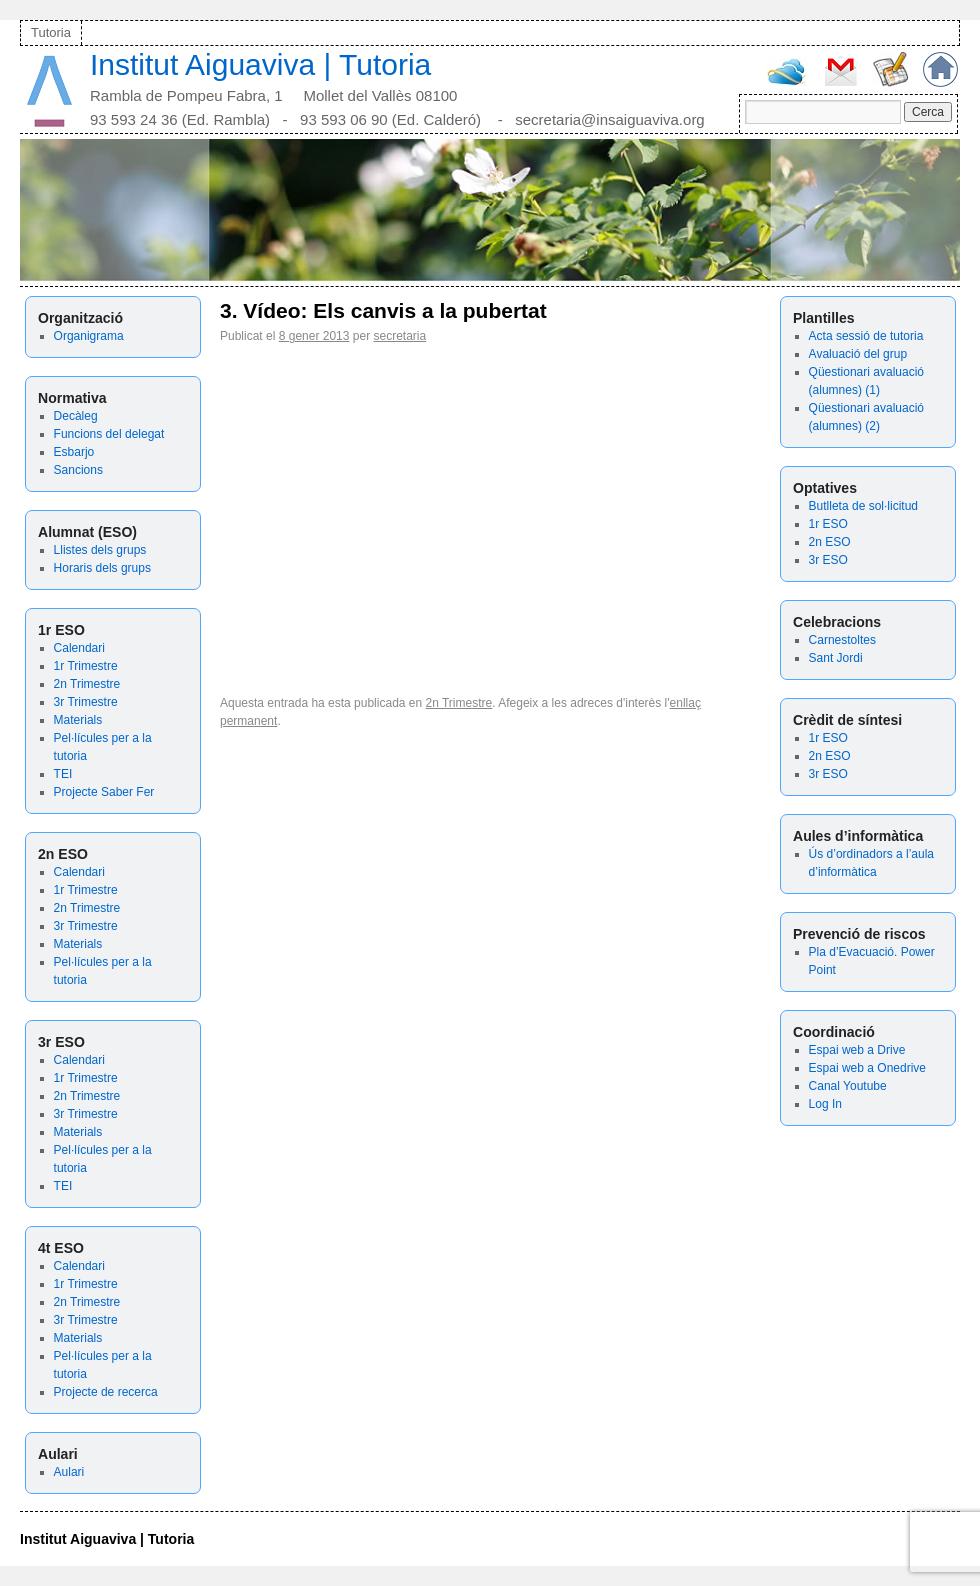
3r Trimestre (86, 702)
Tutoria (51, 32)
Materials (78, 720)
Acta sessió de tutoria (866, 336)
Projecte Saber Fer (104, 792)
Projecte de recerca (106, 1392)
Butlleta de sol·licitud (863, 506)
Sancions (78, 470)
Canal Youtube (848, 1086)
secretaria (399, 336)
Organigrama (89, 336)
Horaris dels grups (102, 568)
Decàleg (76, 416)
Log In (825, 1104)
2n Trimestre (87, 684)
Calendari (79, 648)
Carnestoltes (842, 640)
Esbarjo (74, 452)
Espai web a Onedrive (867, 1068)
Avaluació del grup (858, 354)
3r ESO (828, 560)
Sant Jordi (836, 658)
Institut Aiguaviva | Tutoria (260, 64)
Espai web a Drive (857, 1050)
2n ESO (830, 542)
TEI (63, 774)
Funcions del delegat (109, 434)
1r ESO (828, 524)
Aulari (69, 1472)
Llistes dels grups (100, 550)
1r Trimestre (86, 666)
